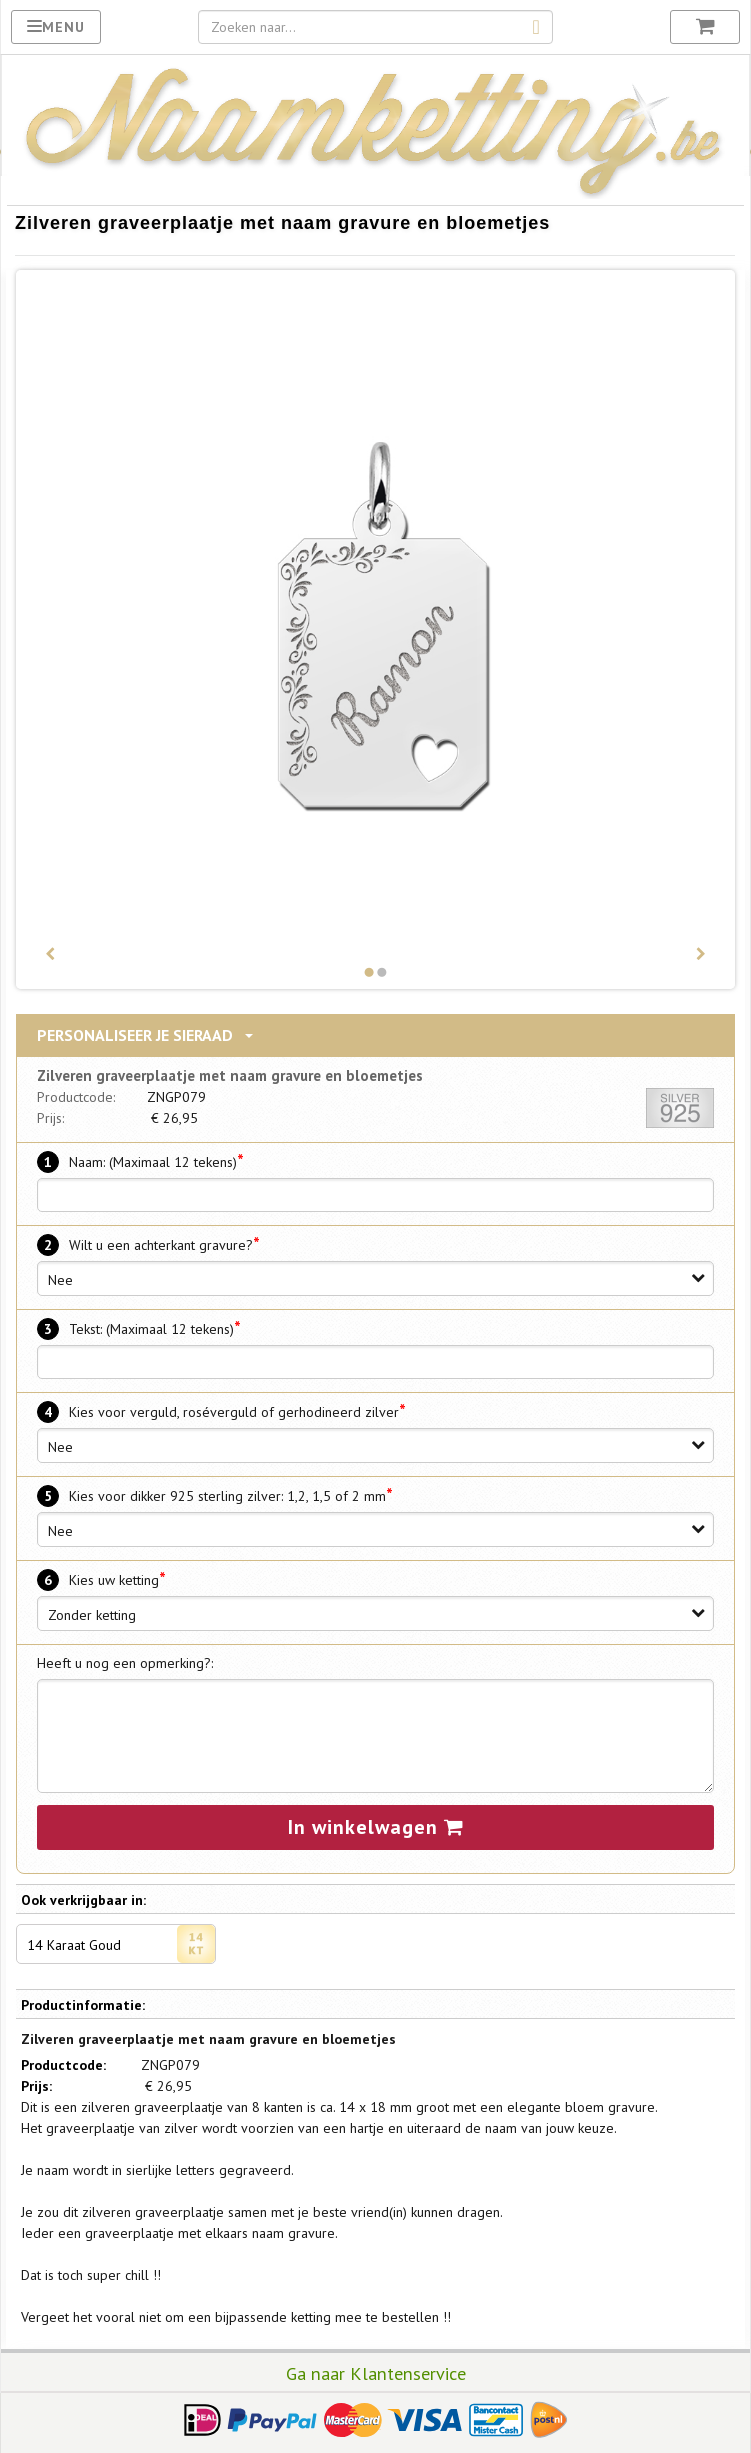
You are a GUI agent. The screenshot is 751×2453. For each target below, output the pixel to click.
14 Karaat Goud (121, 1944)
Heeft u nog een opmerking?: (125, 1663)
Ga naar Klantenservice (376, 2373)
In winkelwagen (376, 1827)
